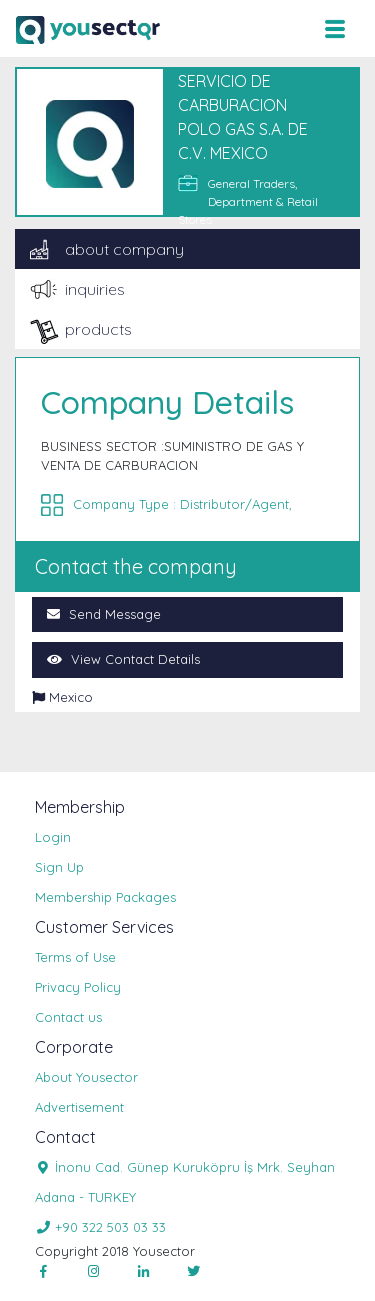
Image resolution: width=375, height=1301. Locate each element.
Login (53, 837)
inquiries (95, 289)
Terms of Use (75, 957)
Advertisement (79, 1107)
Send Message (104, 614)
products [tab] (98, 329)
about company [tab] (124, 249)
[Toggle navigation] (334, 28)
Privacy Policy (78, 987)
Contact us (68, 1017)
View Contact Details (123, 659)
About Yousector (86, 1077)
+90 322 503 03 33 (100, 1227)
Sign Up (59, 867)
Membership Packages (105, 897)
